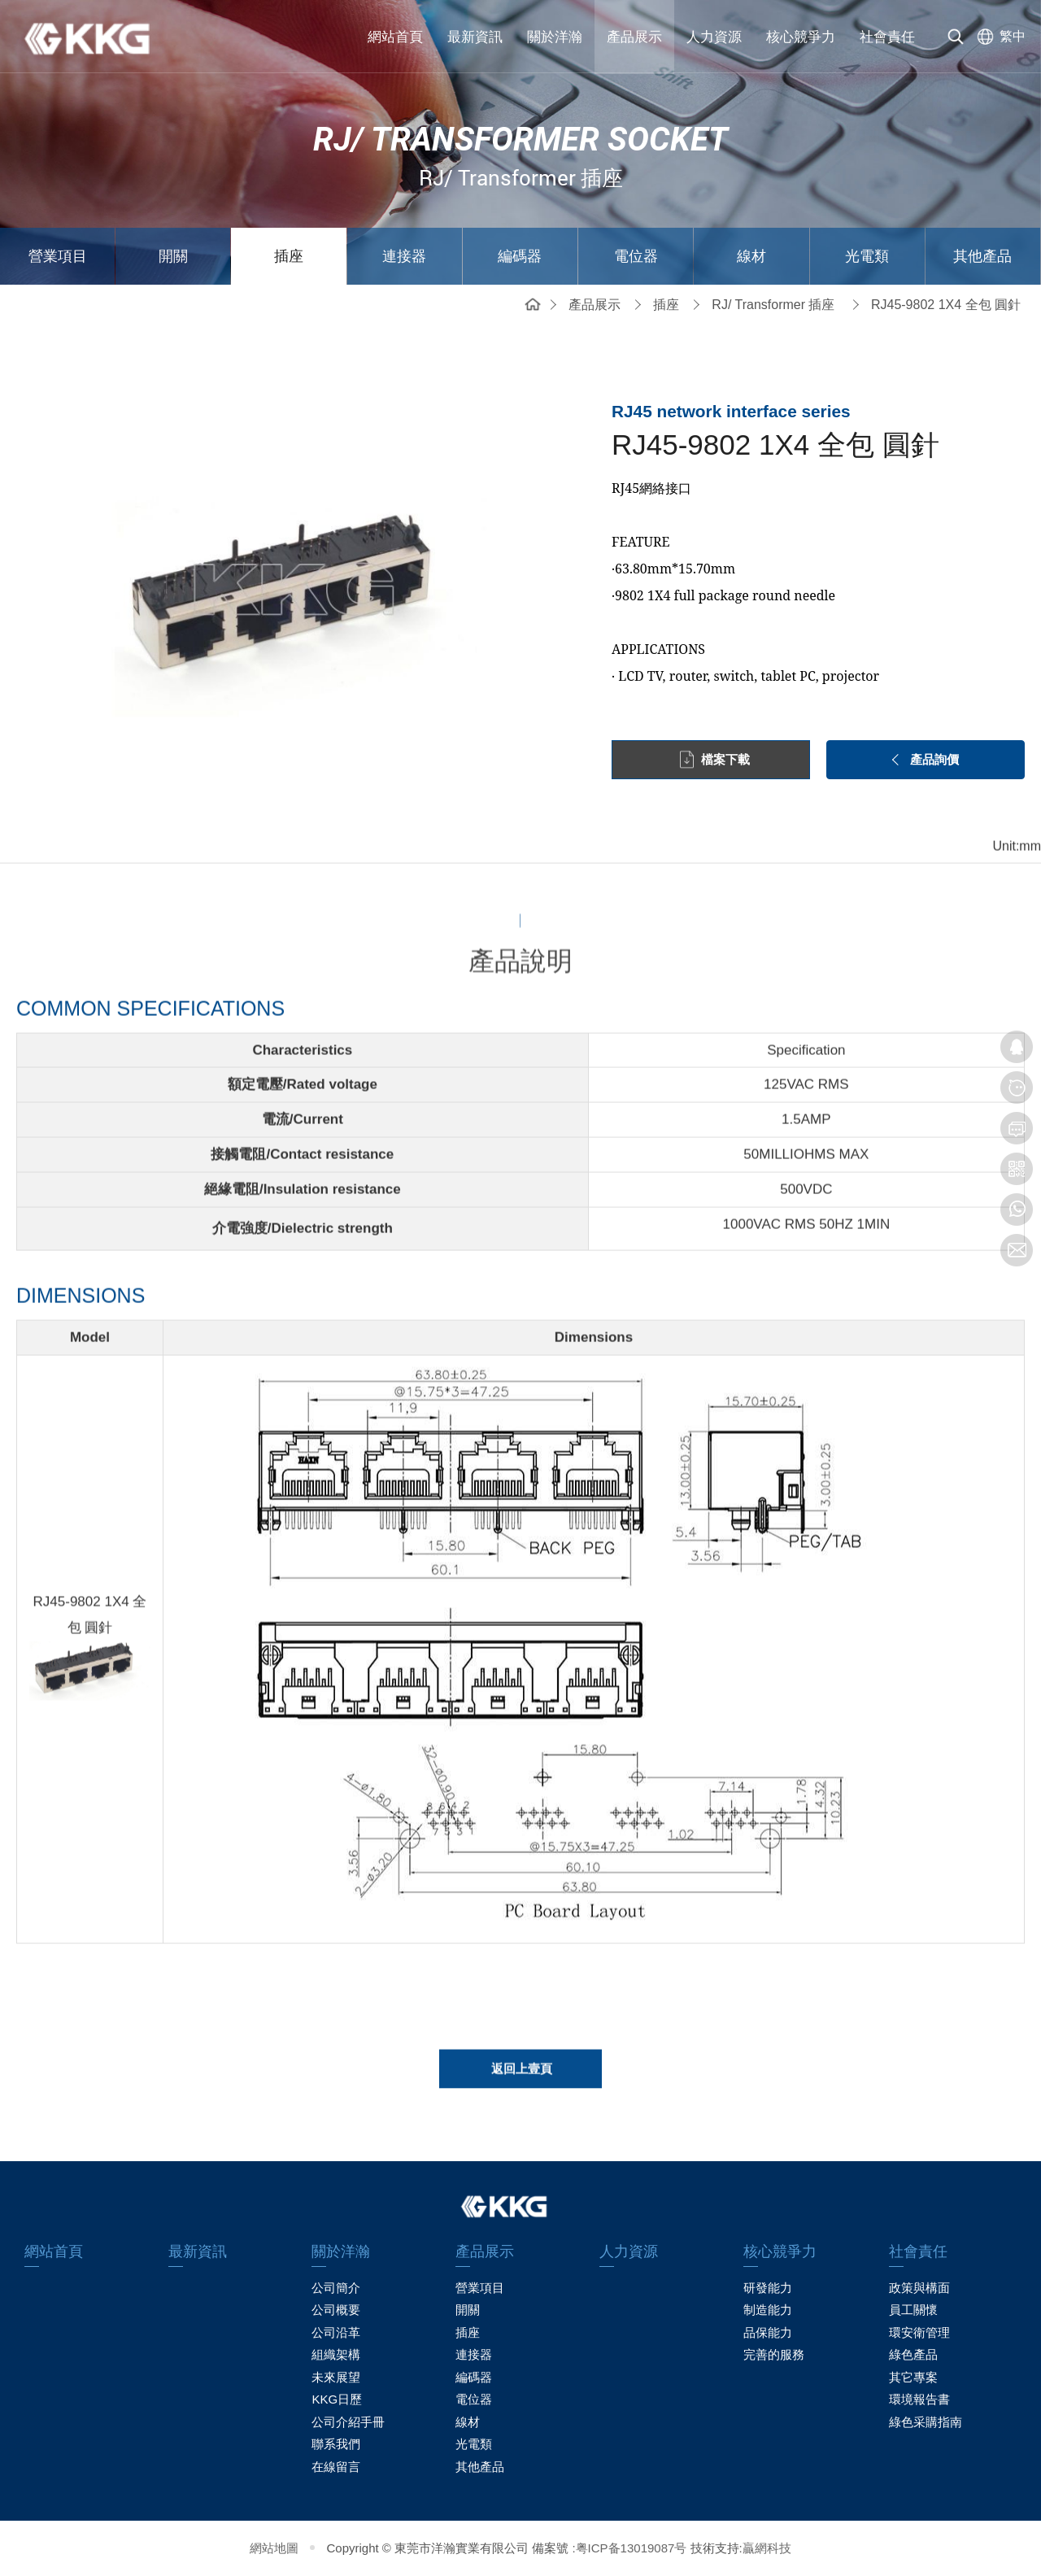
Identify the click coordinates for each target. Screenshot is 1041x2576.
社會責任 (887, 37)
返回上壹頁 (521, 2078)
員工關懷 (913, 2310)
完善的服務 (773, 2354)
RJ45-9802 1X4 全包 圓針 (946, 305)
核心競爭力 (800, 37)
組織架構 (335, 2354)
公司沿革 (335, 2332)
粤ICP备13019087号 (631, 2548)
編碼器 (520, 256)
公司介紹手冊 (348, 2422)
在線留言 (335, 2467)
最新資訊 (475, 37)
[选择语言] (998, 36)
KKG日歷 (336, 2399)
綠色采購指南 (925, 2422)
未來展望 (335, 2377)
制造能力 (767, 2310)
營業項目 (57, 256)
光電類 (867, 256)
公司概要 (335, 2310)
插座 (288, 256)
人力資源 (714, 37)
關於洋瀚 (554, 37)
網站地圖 (274, 2548)
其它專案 (913, 2377)
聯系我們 (335, 2444)
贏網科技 (767, 2548)
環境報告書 (919, 2399)
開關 (173, 256)
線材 (751, 256)
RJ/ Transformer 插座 (773, 305)
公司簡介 (335, 2288)
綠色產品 (913, 2354)
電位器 (636, 256)
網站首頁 (395, 37)
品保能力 (767, 2332)
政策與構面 (919, 2288)
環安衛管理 (919, 2332)
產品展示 (634, 37)
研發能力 (767, 2288)
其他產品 (982, 256)
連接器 (404, 256)
